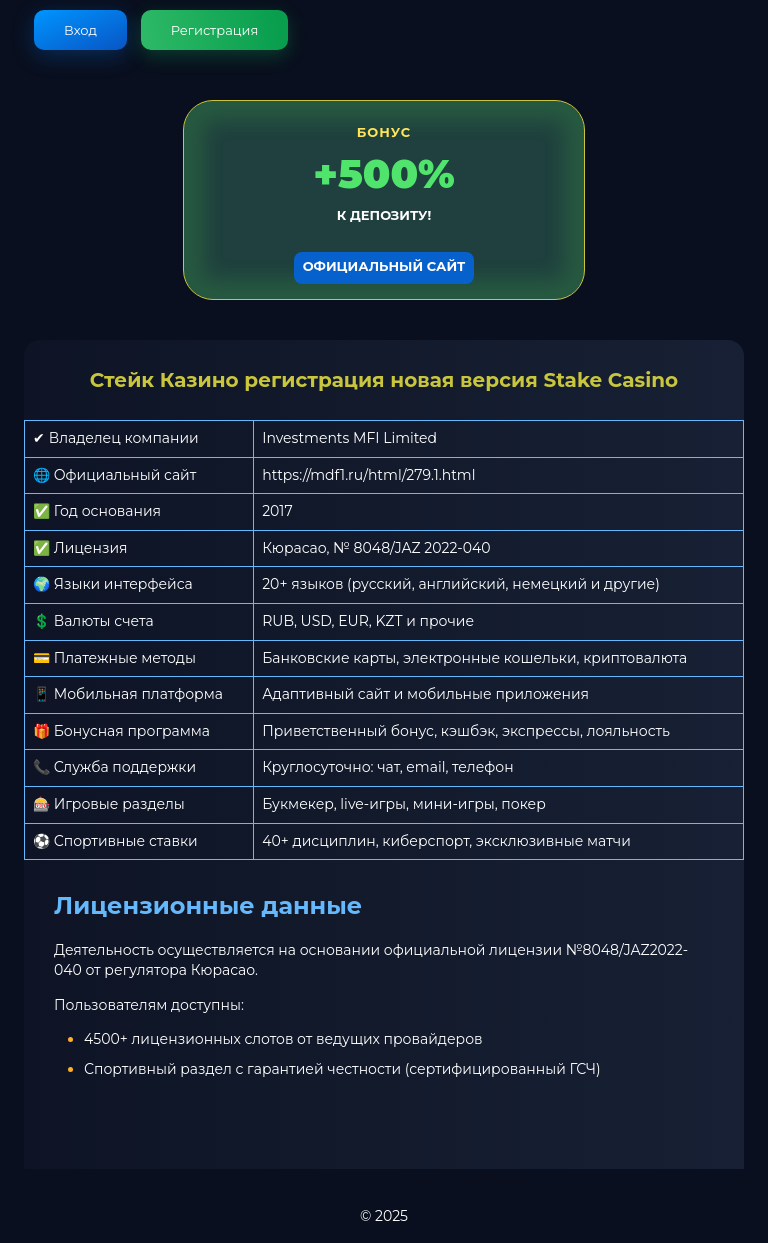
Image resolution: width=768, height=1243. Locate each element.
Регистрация (215, 30)
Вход (80, 30)
